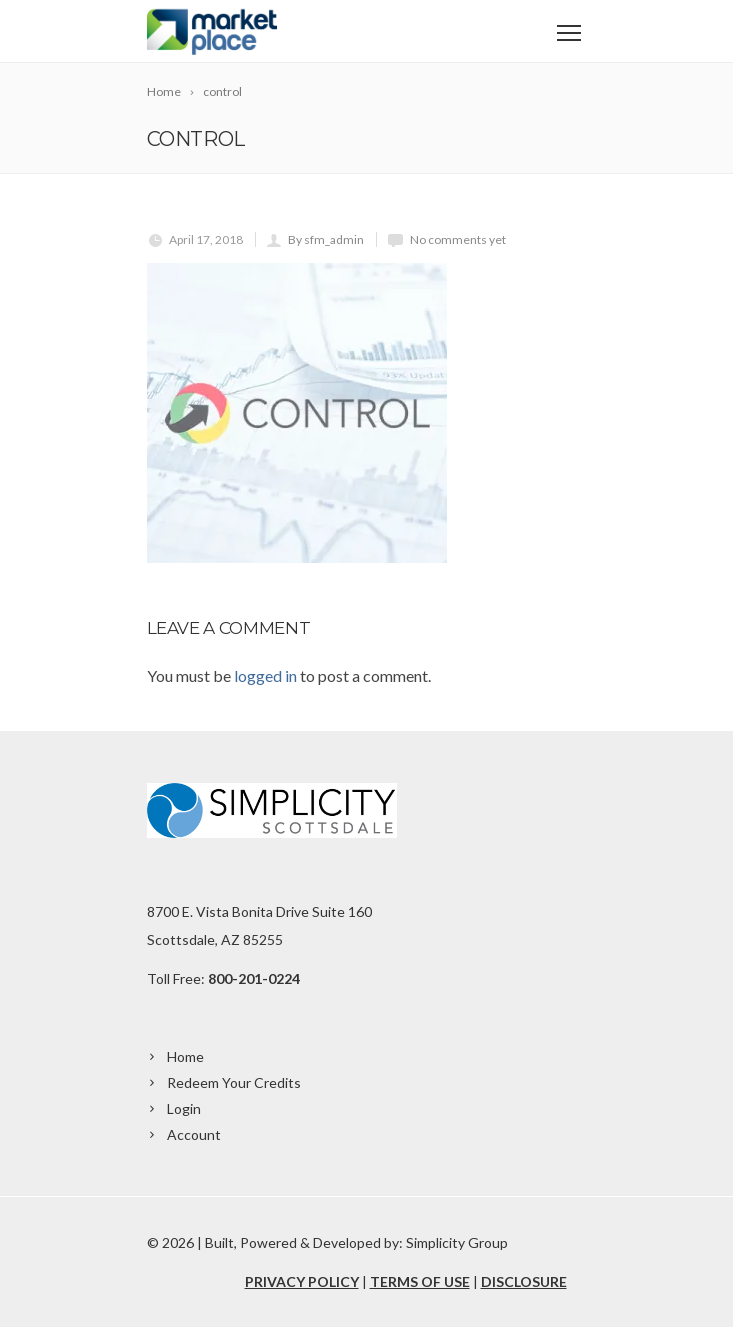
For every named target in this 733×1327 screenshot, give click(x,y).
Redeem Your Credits (234, 1082)
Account (194, 1134)
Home (185, 1056)
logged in (265, 675)
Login (184, 1108)
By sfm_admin (326, 239)
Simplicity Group (457, 1242)
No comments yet (458, 239)
